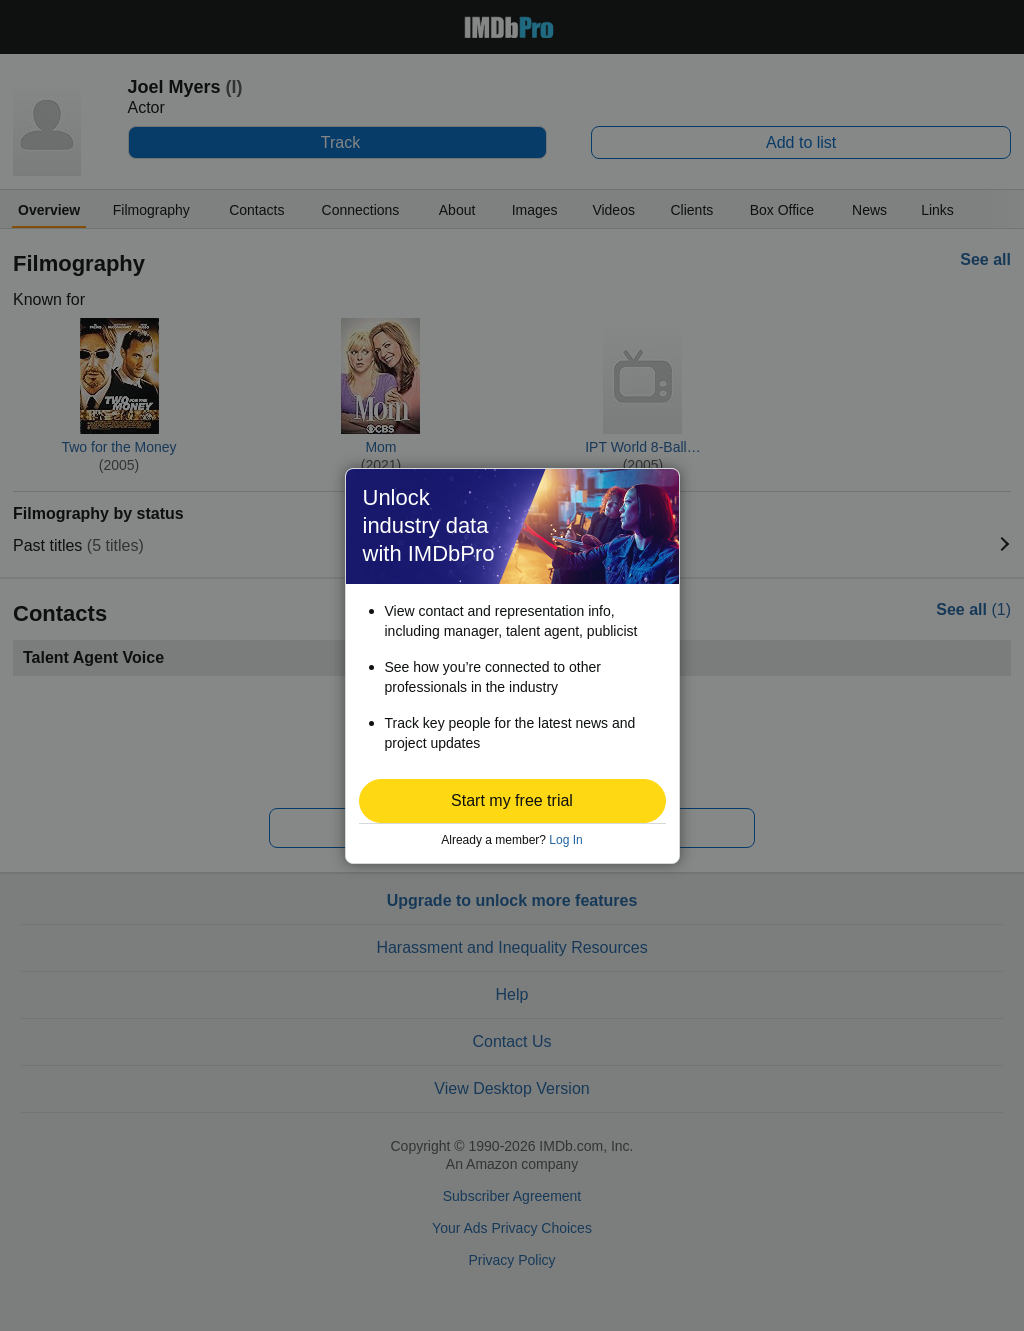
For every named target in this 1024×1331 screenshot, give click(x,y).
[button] (512, 801)
